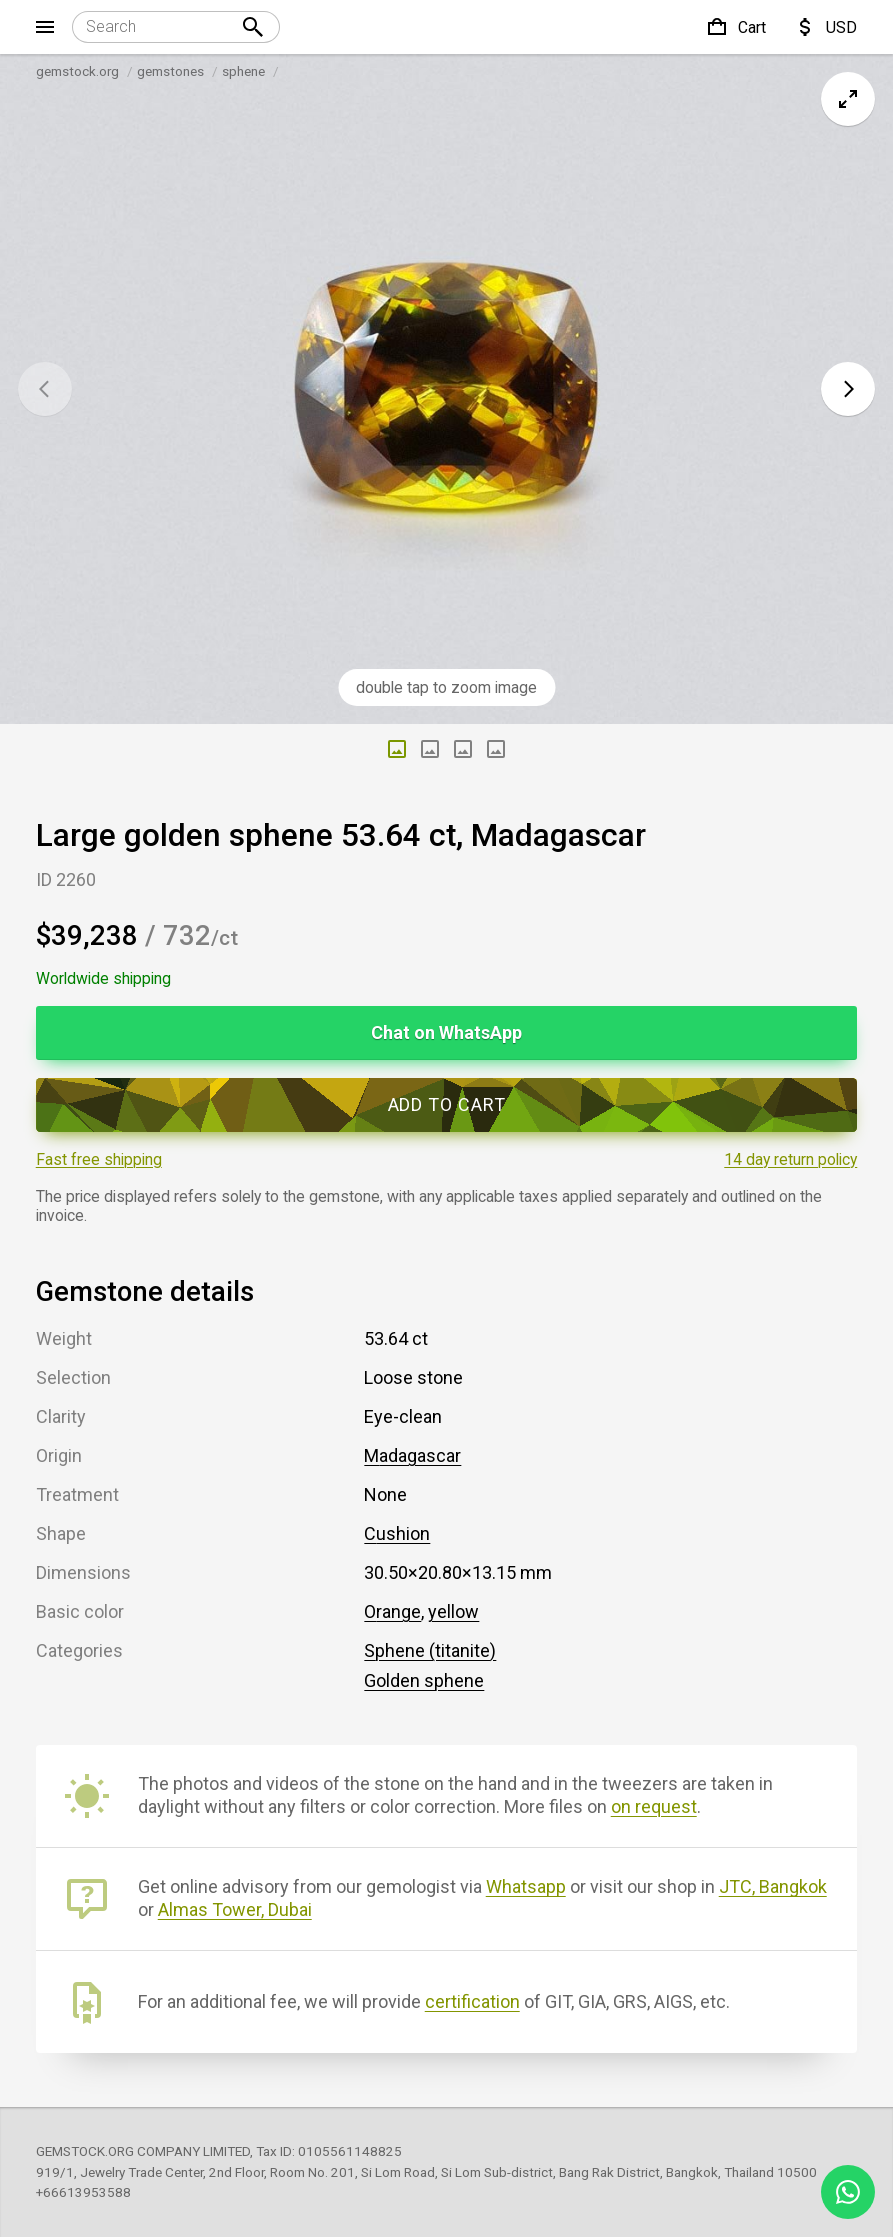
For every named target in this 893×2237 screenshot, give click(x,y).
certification (472, 2001)
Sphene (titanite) (430, 1650)
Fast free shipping (99, 1159)
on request (654, 1806)
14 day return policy (790, 1159)
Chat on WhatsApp (446, 1032)
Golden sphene (424, 1680)
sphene (243, 71)
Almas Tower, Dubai (235, 1909)
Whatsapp (526, 1886)
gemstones (170, 71)
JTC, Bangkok (773, 1886)
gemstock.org (77, 71)
